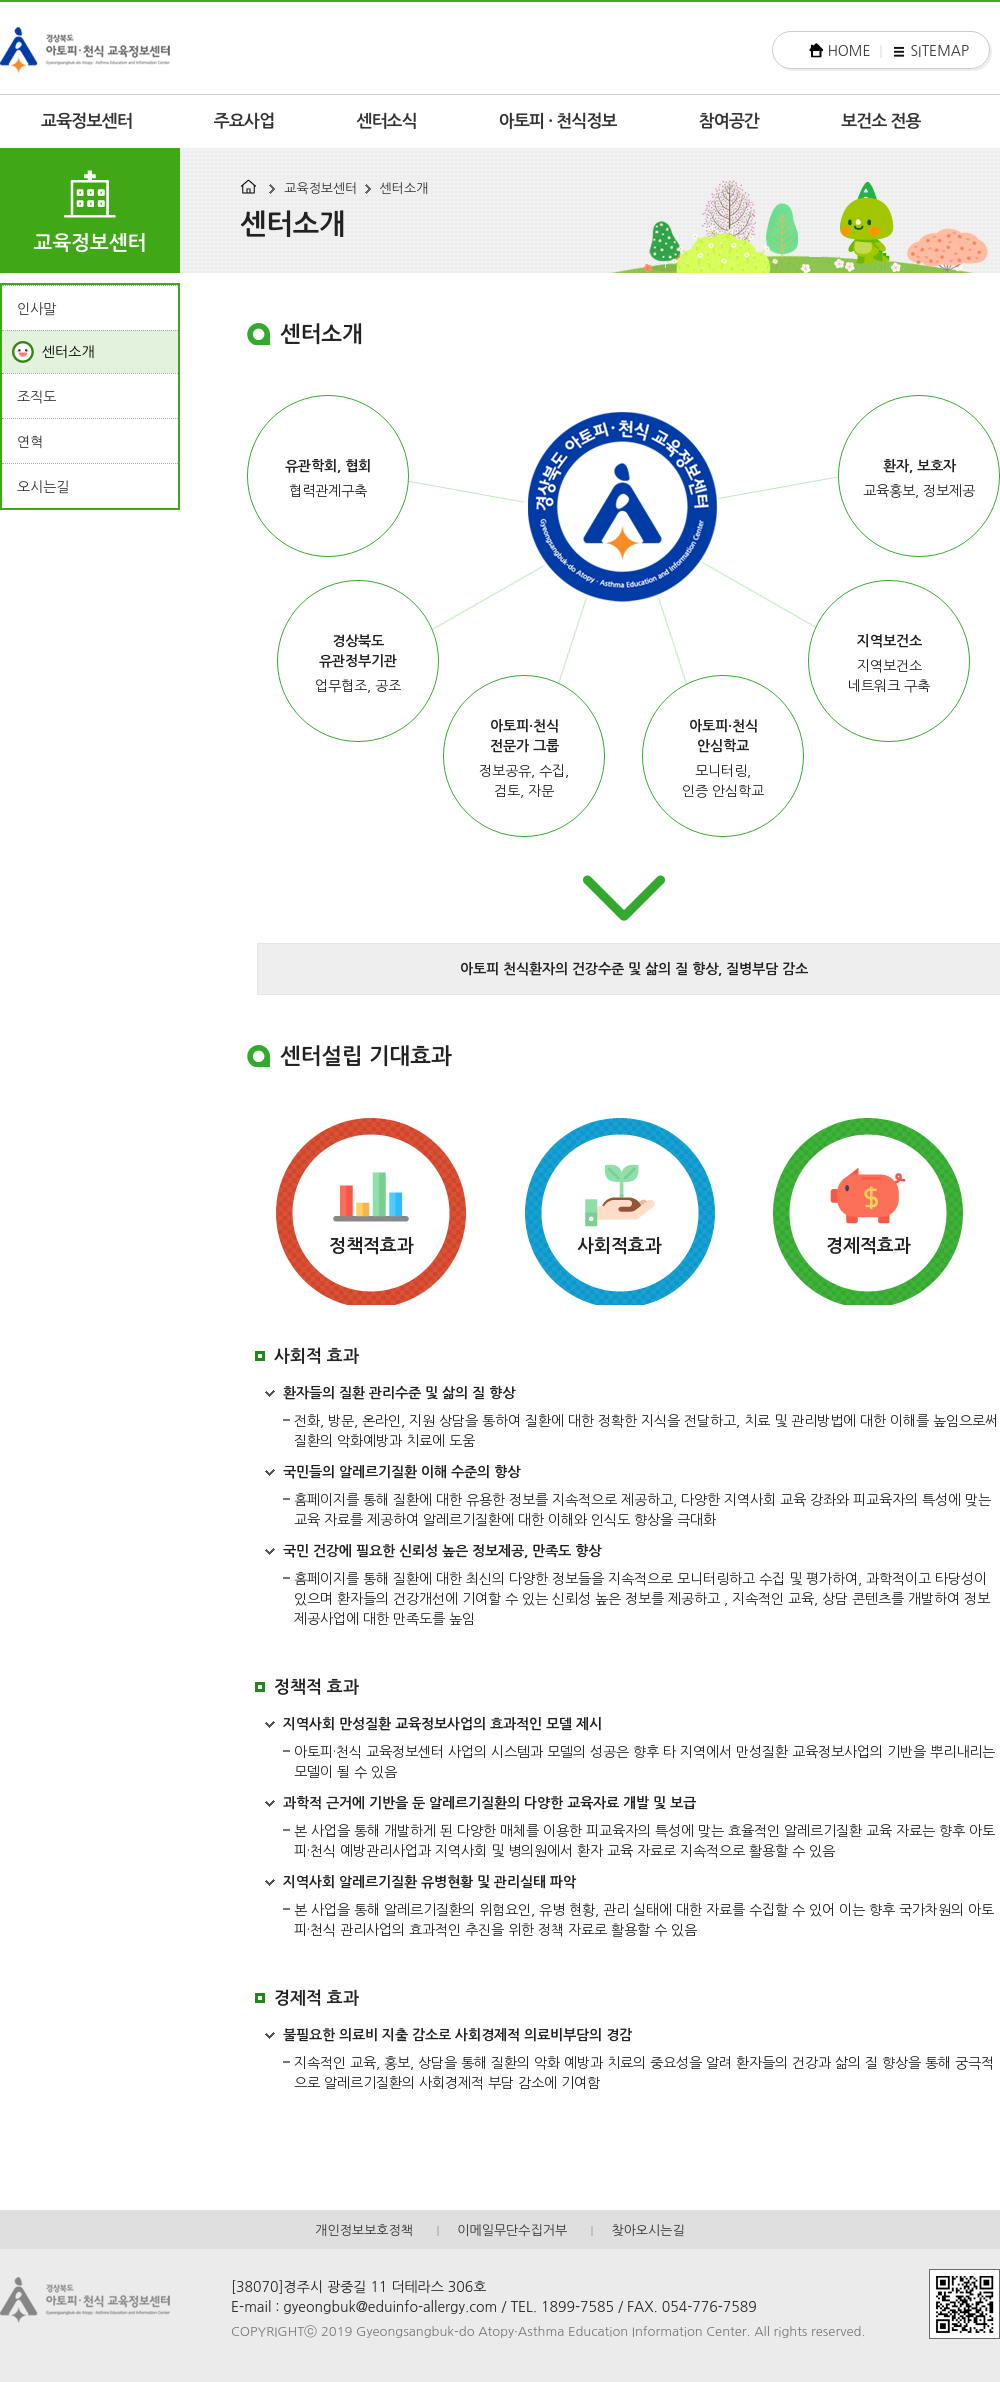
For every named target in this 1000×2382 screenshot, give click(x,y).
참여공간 (729, 121)
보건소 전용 (881, 121)
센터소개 (404, 188)
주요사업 (244, 121)
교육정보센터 (86, 121)
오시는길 (43, 487)
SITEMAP (939, 51)
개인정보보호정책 (364, 2230)
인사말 (36, 309)
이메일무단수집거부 (512, 2230)
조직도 (36, 397)
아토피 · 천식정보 (558, 121)
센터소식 (386, 121)
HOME (849, 51)
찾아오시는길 (647, 2230)
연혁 (30, 442)
